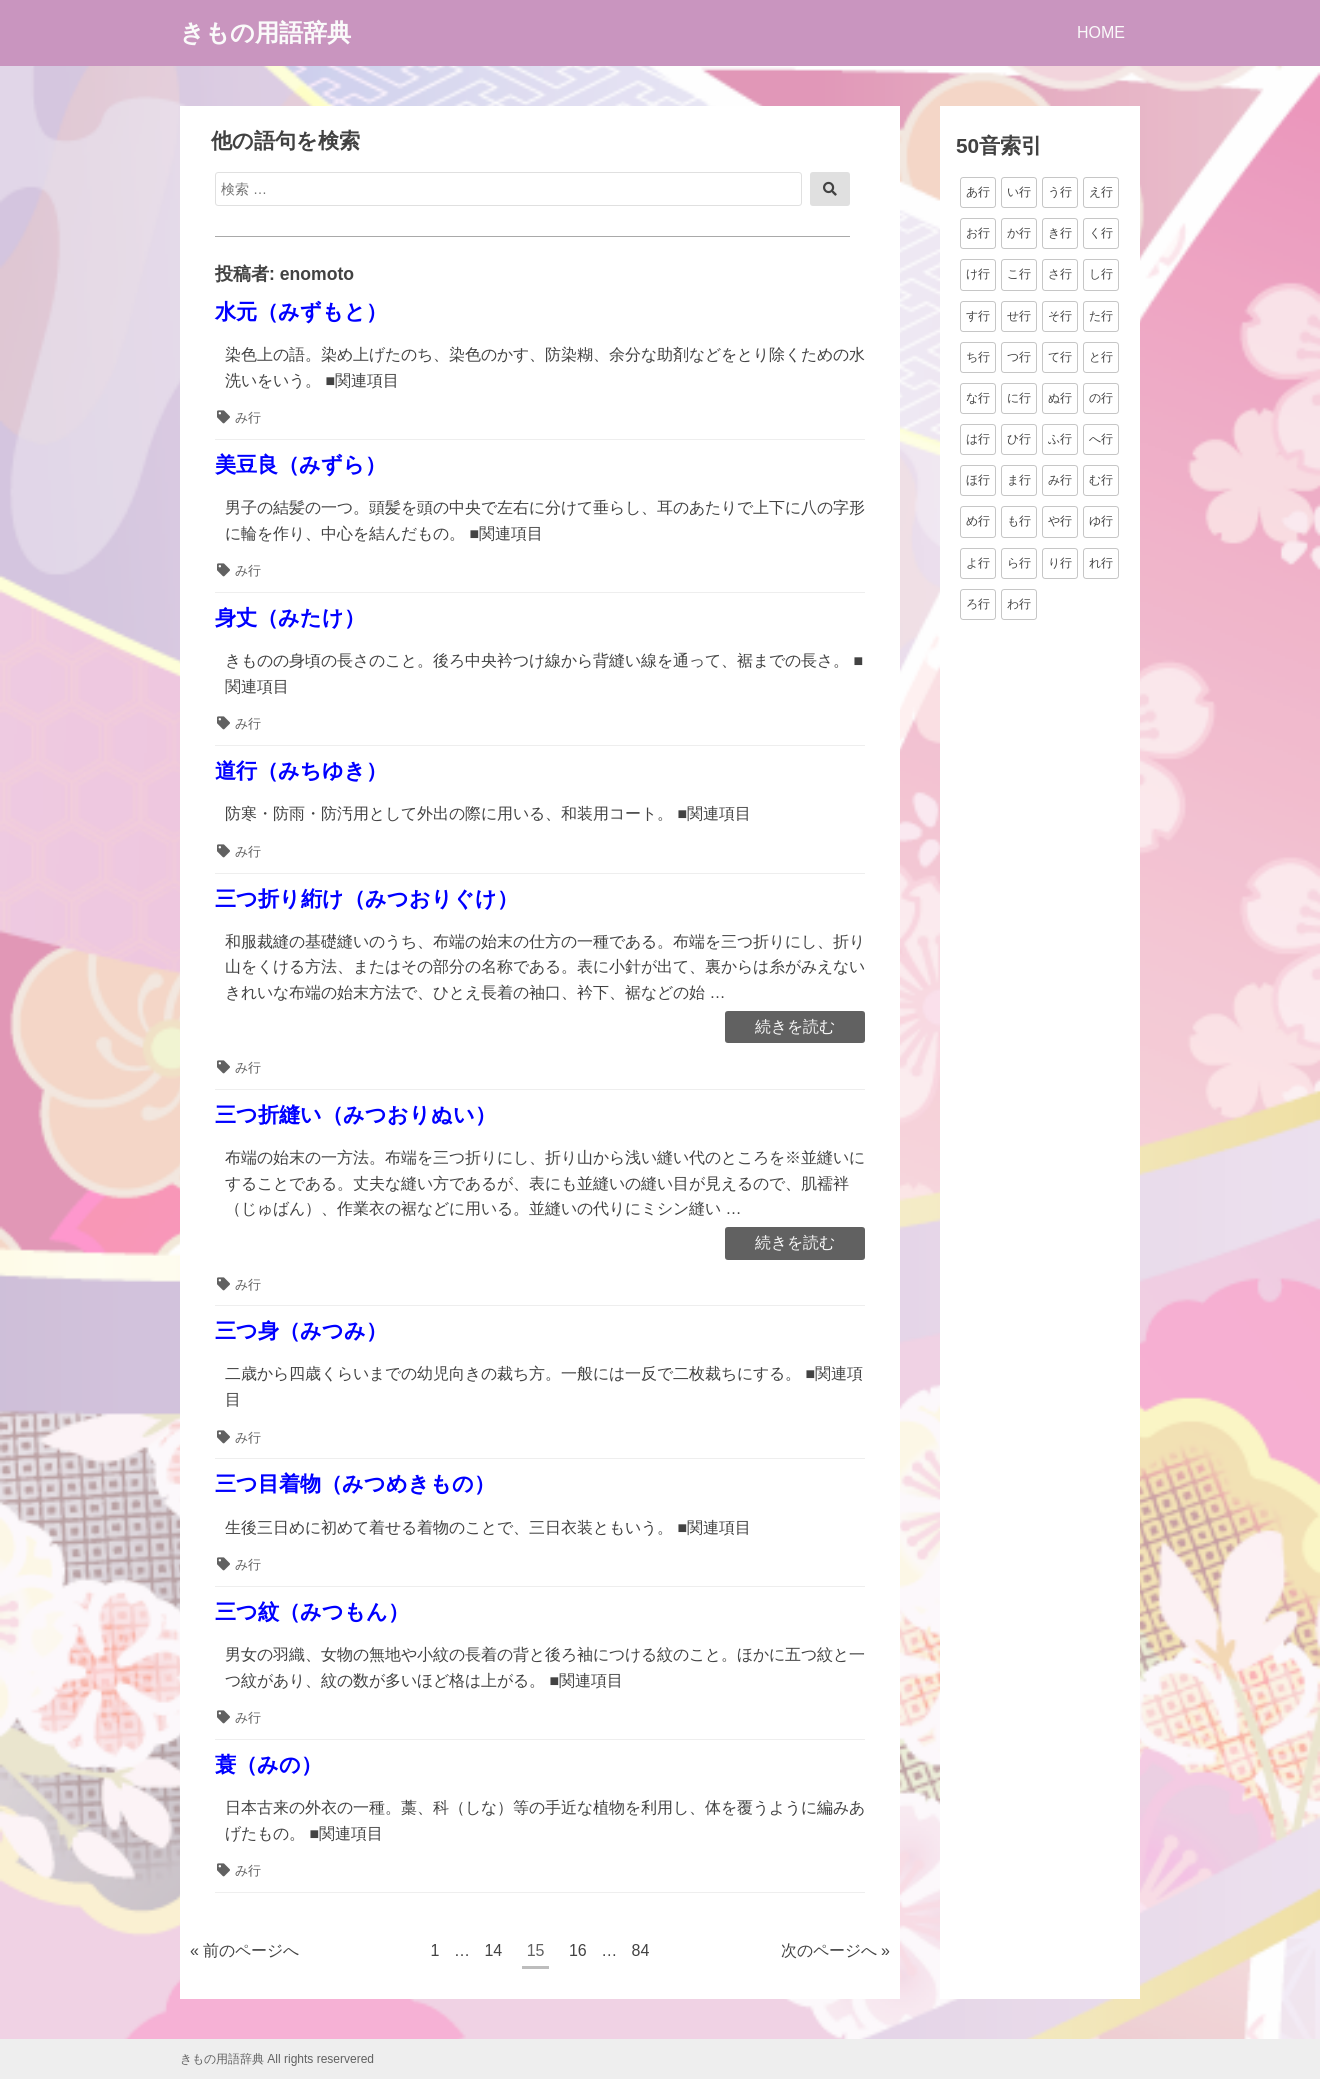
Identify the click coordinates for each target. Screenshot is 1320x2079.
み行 (248, 417)
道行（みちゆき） (301, 770)
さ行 (1060, 274)
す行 (978, 316)
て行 (1060, 357)
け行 (978, 274)
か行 (1019, 233)
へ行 (1101, 439)
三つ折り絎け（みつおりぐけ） (366, 898)
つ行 (1019, 357)
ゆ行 (1101, 521)
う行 (1060, 192)
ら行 (1019, 563)
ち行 (978, 357)
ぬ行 (1060, 398)
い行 (1019, 192)
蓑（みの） (268, 1764)
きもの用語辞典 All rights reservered (277, 2059)
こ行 (1019, 274)
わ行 (1019, 604)
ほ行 (978, 480)
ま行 (1019, 480)
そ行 (1060, 316)
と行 (1101, 357)
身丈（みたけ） (290, 617)
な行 (978, 398)
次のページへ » (835, 1950)
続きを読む (794, 1028)
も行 (1019, 521)
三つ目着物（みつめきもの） (355, 1483)
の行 (1101, 398)
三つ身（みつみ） (301, 1330)
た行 (1101, 316)
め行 (978, 521)
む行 (1101, 480)
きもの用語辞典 (265, 32)
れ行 (1101, 563)
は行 (978, 439)
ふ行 (1060, 439)
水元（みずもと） (301, 311)
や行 (1060, 521)
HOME (1101, 32)
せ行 (1019, 316)
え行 (1101, 192)
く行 (1101, 233)
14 (492, 1953)
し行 (1101, 274)
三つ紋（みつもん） (312, 1611)
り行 (1060, 563)
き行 (1060, 233)
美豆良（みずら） (300, 464)
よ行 (978, 563)
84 (640, 1953)
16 (577, 1953)
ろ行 (978, 604)
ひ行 (1019, 439)
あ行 (978, 192)
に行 (1019, 398)
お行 (978, 233)
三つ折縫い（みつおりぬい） (355, 1114)
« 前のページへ (244, 1950)
